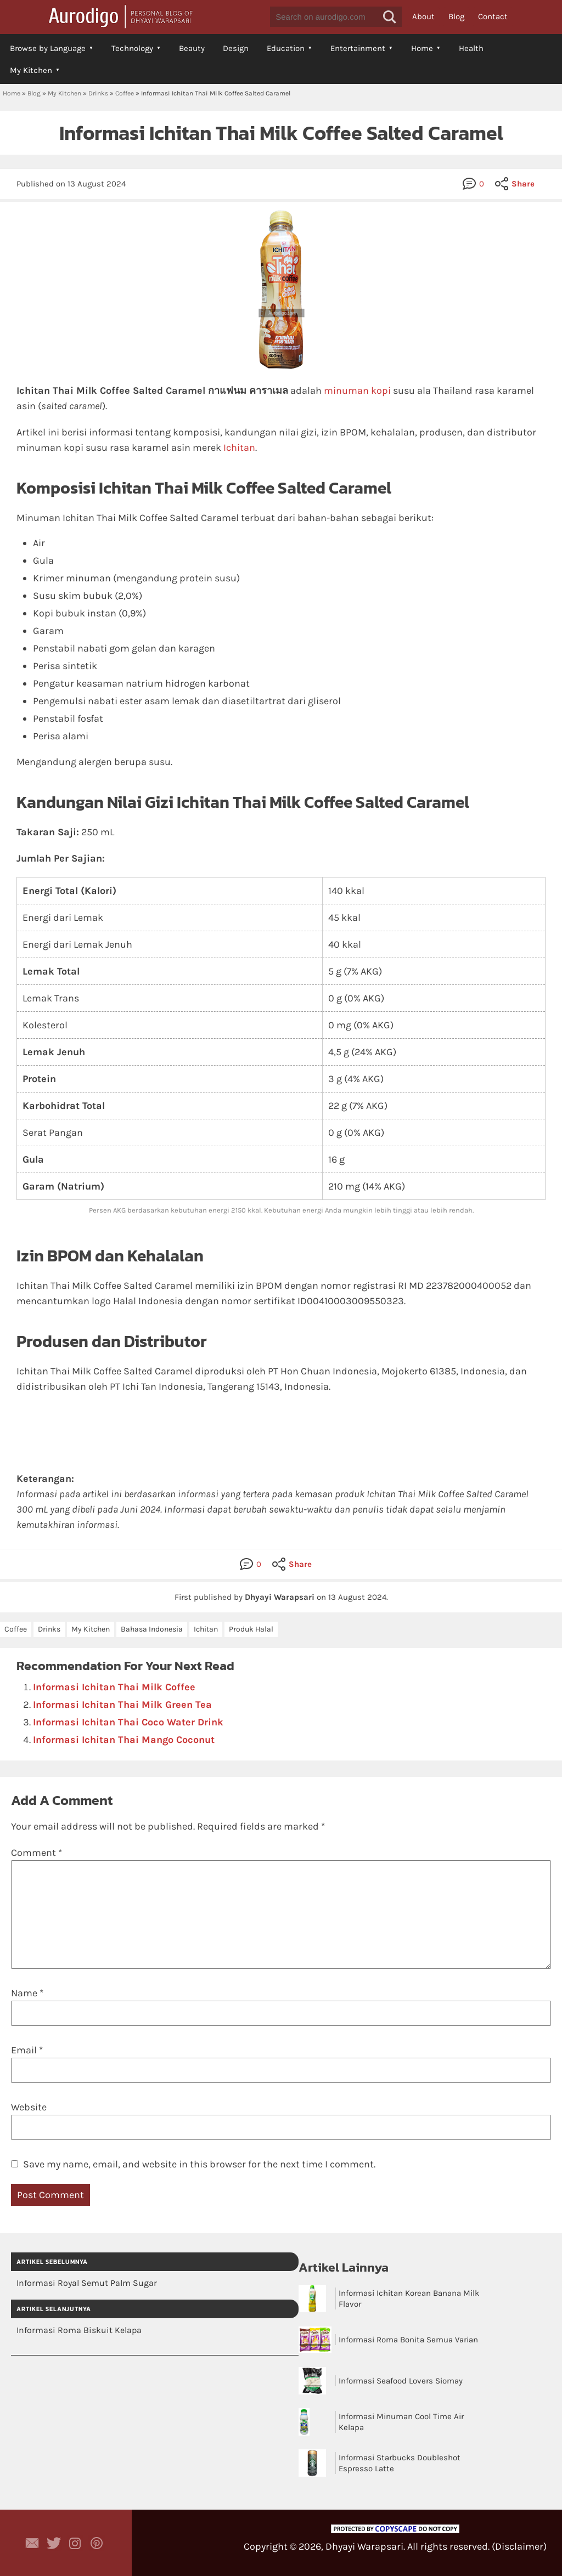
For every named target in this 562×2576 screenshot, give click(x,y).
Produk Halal (251, 1629)
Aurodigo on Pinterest (96, 2543)
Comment (36, 1853)
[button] (389, 17)
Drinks (98, 93)
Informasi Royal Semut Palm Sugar (86, 2283)
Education (286, 48)
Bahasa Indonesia (152, 1629)
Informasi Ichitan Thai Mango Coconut (124, 1740)
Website (29, 2107)
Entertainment (357, 48)
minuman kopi (357, 390)
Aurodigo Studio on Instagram (75, 2543)
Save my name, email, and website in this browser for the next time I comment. (199, 2164)
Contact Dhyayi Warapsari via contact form (32, 2543)
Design (236, 48)
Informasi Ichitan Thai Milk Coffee (114, 1687)
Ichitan (239, 447)
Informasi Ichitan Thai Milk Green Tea (122, 1705)
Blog (456, 16)
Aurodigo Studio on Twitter (54, 2543)
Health (471, 48)
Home (422, 48)
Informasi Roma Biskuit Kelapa (79, 2330)
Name (27, 1993)
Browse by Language (48, 48)
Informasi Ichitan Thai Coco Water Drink (128, 1722)
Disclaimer (519, 2546)
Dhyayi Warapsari (364, 2546)
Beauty (192, 48)
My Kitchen (31, 70)
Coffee (124, 93)
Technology (132, 48)
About (423, 16)
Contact (493, 16)
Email (27, 2050)
